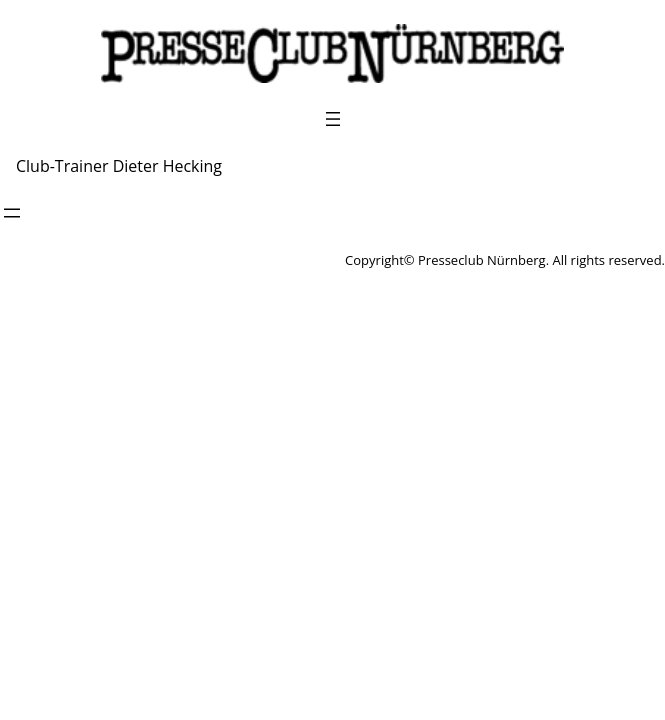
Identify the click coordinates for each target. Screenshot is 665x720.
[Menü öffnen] (333, 119)
